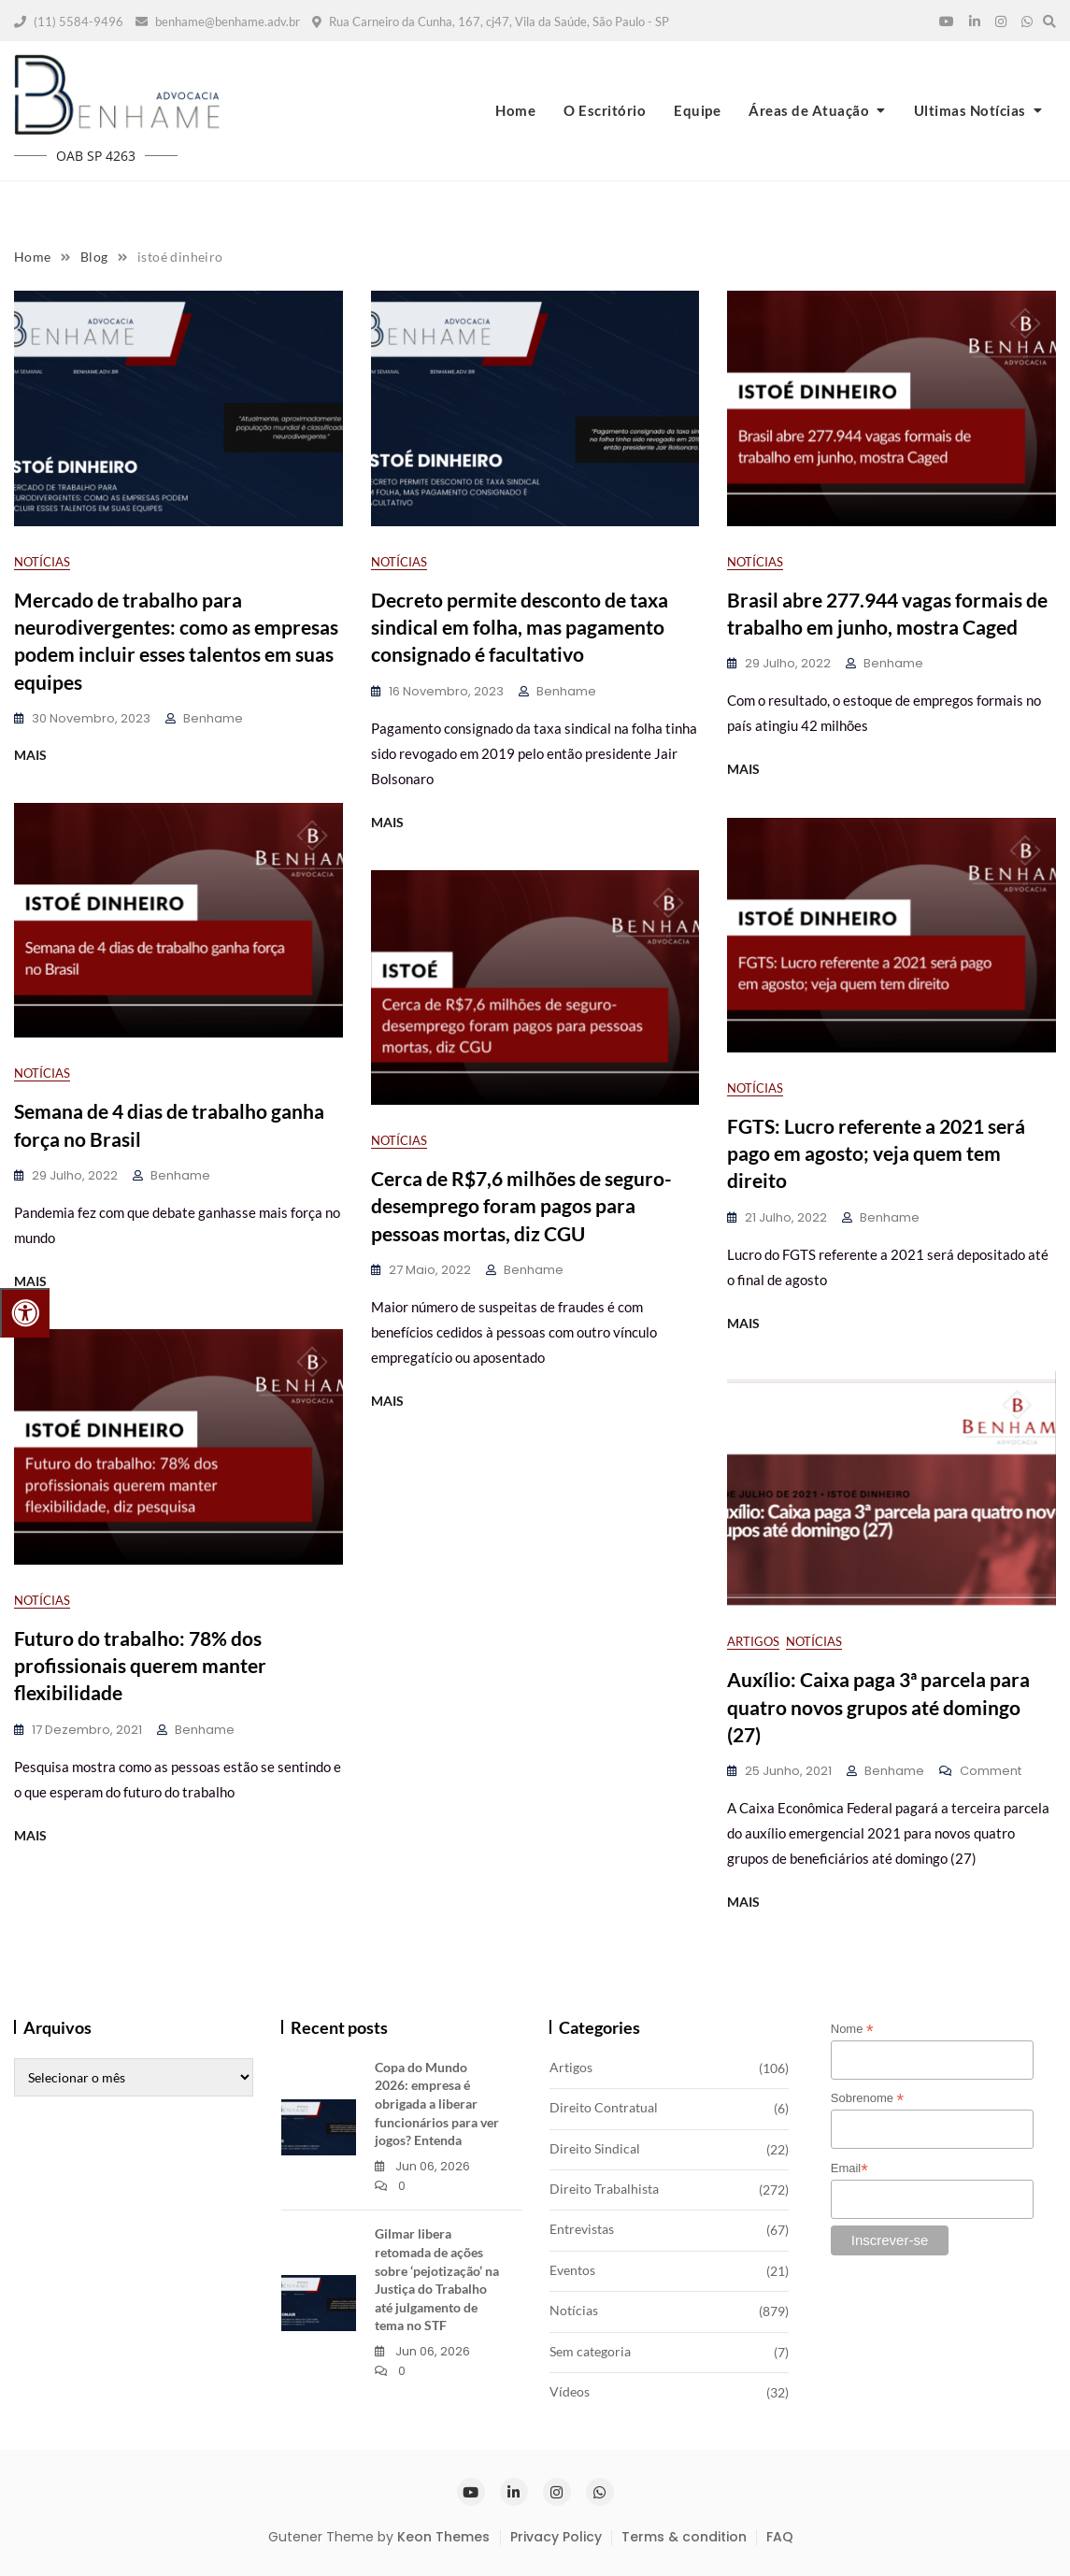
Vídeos (569, 2391)
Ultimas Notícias (970, 110)
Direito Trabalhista (604, 2189)
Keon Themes (443, 2536)
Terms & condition (684, 2536)
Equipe (697, 110)
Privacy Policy (556, 2536)
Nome (852, 2029)
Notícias (42, 561)
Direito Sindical (594, 2148)
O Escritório (605, 110)
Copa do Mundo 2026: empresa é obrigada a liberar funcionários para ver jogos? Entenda (437, 2103)
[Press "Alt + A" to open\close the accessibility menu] (25, 1313)
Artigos (753, 1641)
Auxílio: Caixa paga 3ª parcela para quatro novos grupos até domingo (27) (878, 1706)
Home (515, 110)
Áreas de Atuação (809, 110)
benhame (213, 718)
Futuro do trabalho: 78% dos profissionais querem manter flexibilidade (140, 1665)
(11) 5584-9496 (68, 21)
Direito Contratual (603, 2107)
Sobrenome (867, 2098)
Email (849, 2168)
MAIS (30, 755)
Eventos (572, 2270)
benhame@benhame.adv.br (218, 21)
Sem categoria (590, 2351)
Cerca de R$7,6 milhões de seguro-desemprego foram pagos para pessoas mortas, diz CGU (521, 1205)
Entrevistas (581, 2229)
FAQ (779, 2536)
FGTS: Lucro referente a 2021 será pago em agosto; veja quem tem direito (876, 1153)
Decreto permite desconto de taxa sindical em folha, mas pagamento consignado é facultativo (519, 627)
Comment (990, 1772)
